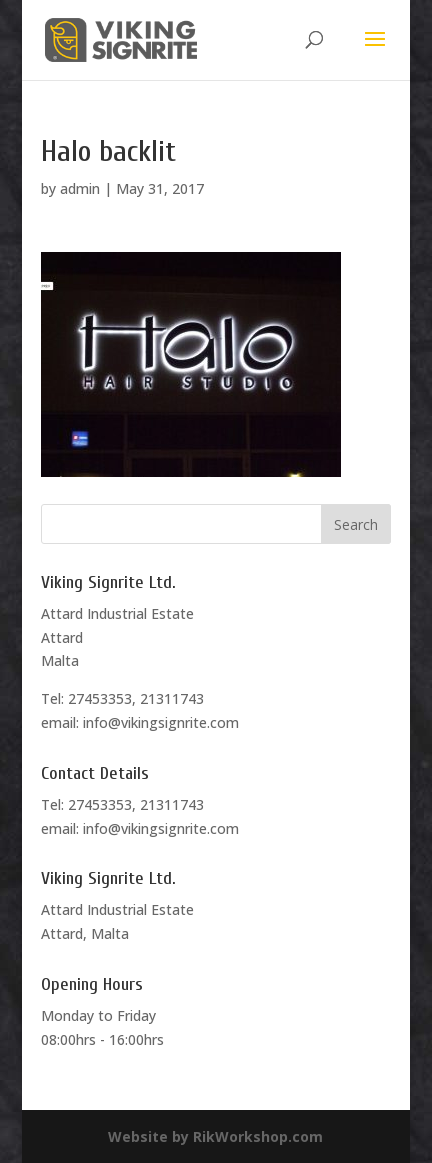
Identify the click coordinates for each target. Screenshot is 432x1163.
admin (80, 188)
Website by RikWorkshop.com (215, 1136)
